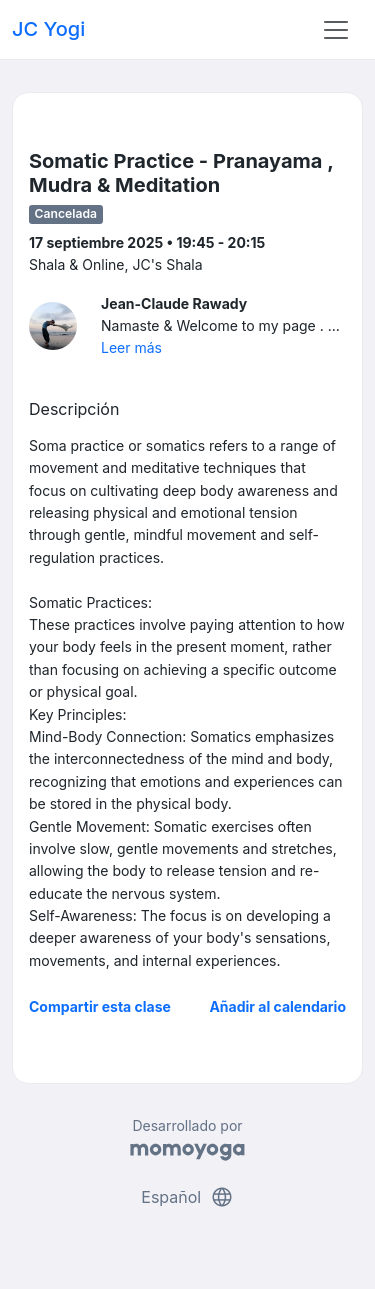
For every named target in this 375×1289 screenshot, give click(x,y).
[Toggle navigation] (336, 30)
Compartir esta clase (100, 1006)
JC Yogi (48, 29)
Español (187, 1197)
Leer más (131, 347)
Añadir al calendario (277, 1006)
